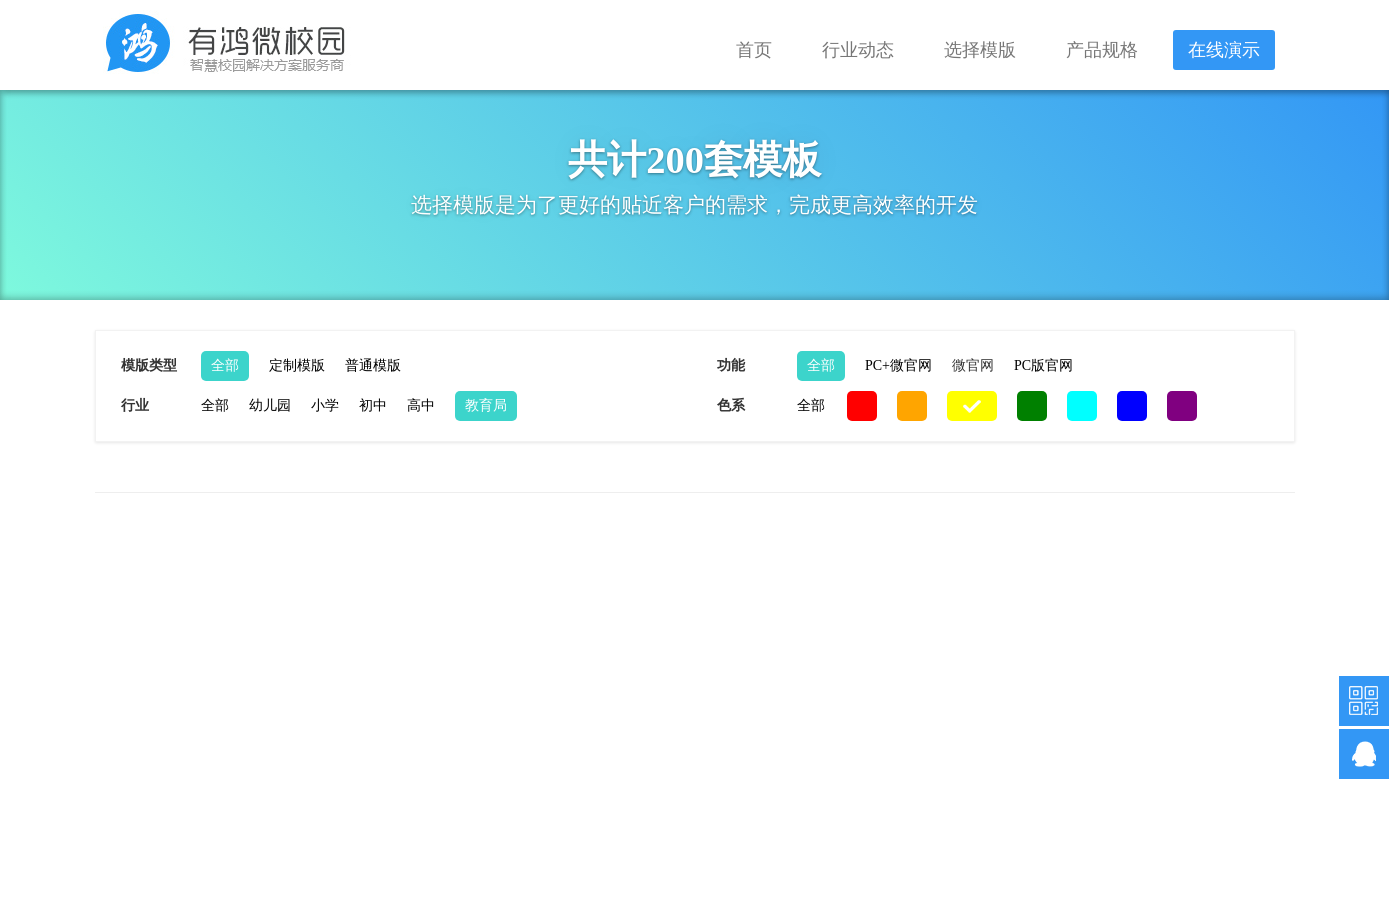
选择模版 (980, 50)
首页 (754, 50)
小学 (325, 405)
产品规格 (1102, 50)
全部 (225, 365)
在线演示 (1224, 50)
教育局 (486, 405)
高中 (421, 405)
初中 (373, 405)
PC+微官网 (898, 365)
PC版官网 (1043, 365)
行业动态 (858, 50)
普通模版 (373, 365)
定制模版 (297, 365)
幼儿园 (270, 405)
